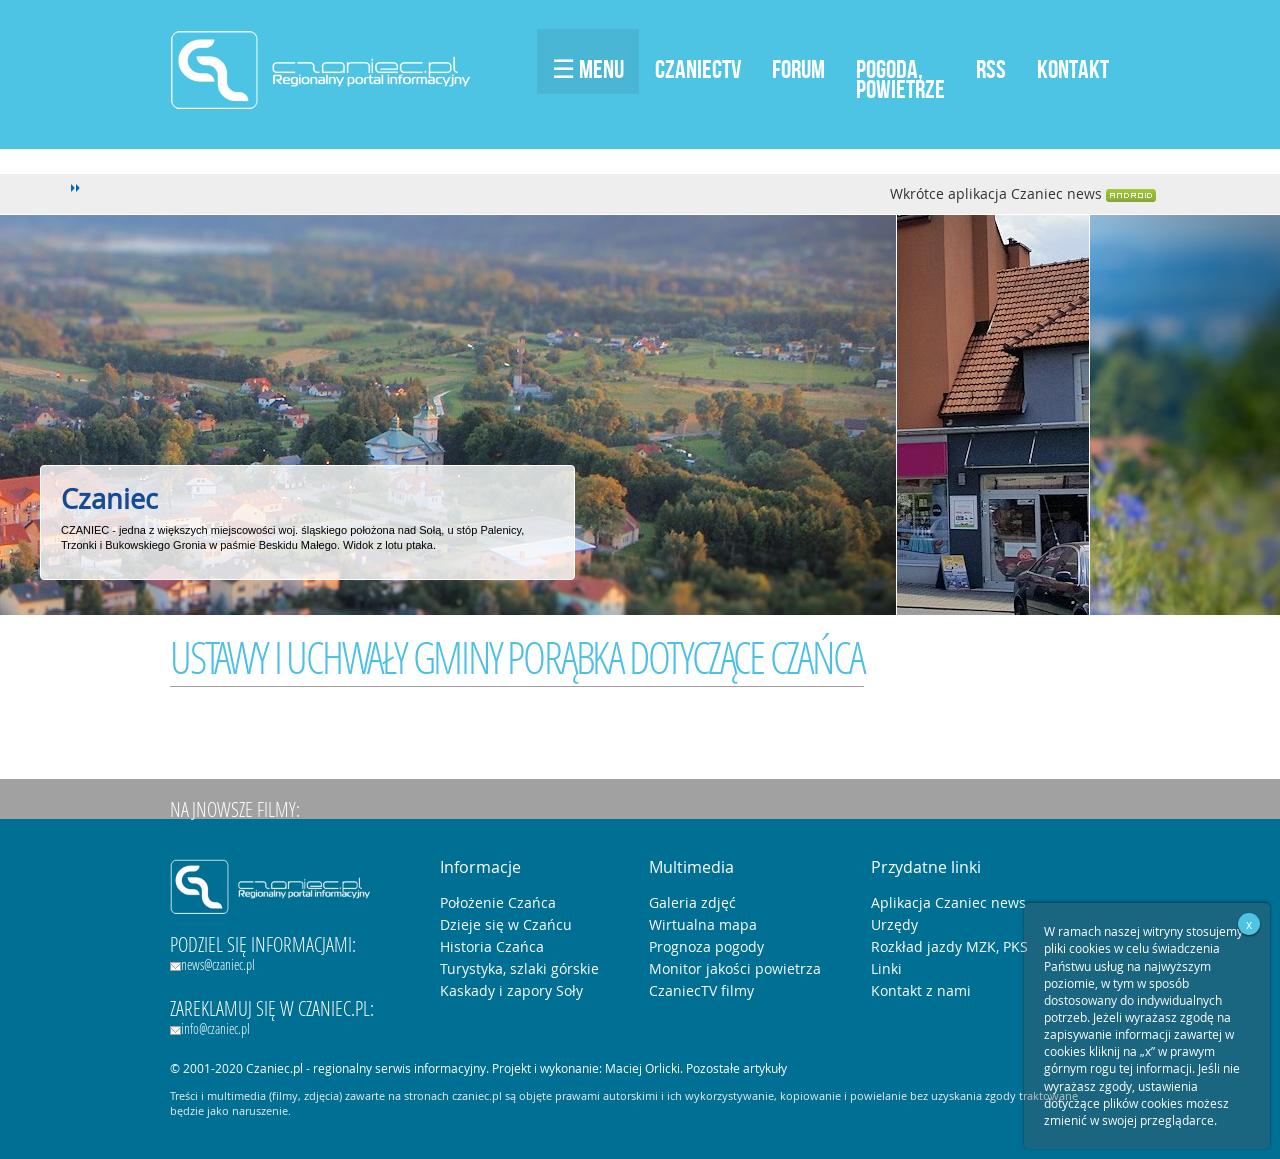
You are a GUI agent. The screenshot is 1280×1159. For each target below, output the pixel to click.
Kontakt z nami (921, 990)
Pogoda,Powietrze (900, 79)
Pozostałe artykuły (736, 1068)
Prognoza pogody (706, 946)
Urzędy (894, 924)
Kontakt (1073, 69)
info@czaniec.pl (210, 1028)
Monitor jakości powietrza (735, 968)
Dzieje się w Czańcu (506, 924)
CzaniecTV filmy (701, 990)
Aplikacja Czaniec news (948, 902)
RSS (991, 69)
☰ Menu (588, 69)
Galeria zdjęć (692, 902)
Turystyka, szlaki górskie (519, 968)
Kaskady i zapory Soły (511, 990)
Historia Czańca (492, 946)
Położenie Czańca (498, 902)
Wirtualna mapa (703, 924)
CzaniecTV (698, 69)
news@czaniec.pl (212, 964)
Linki (886, 968)
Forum (798, 69)
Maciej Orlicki (642, 1068)
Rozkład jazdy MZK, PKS (949, 946)
